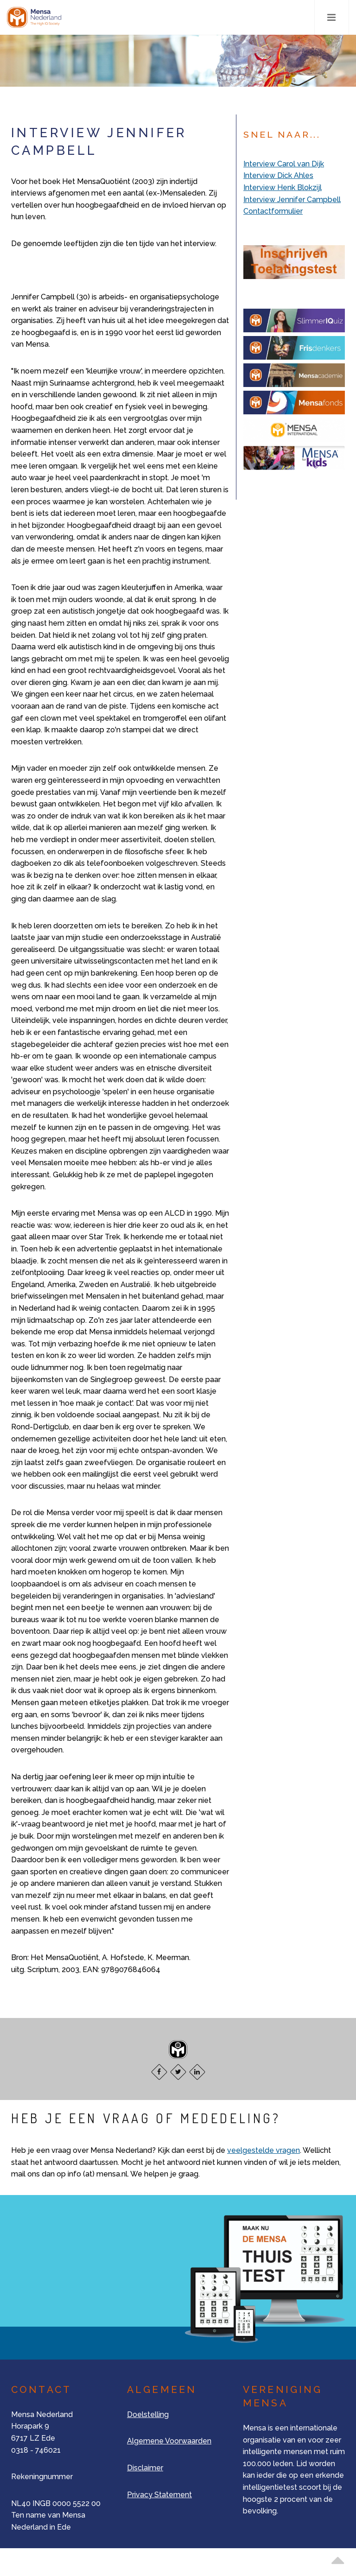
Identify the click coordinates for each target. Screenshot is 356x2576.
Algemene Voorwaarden (169, 2440)
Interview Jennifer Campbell (292, 199)
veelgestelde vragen (263, 2150)
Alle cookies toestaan (247, 13)
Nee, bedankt (233, 35)
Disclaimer (145, 2467)
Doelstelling (148, 2414)
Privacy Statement (159, 2494)
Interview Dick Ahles (278, 175)
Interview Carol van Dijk (283, 163)
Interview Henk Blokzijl (282, 187)
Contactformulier (273, 211)
